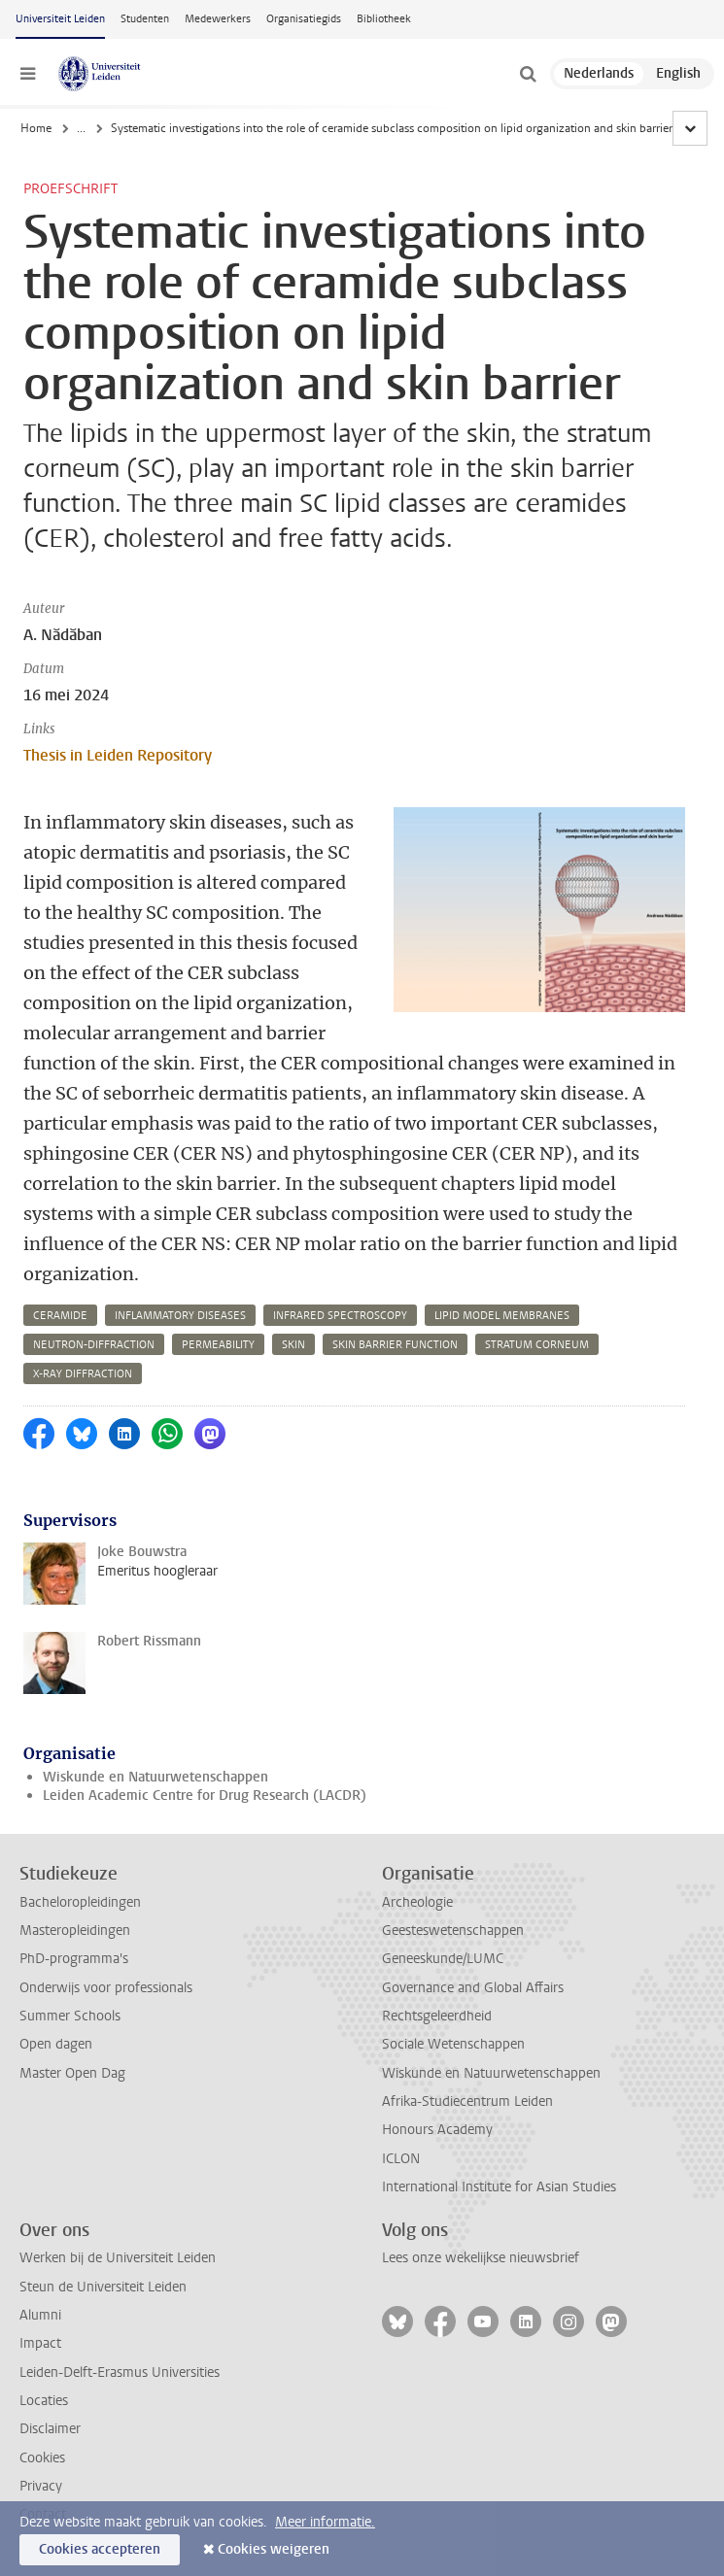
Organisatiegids (303, 19)
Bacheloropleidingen (80, 1902)
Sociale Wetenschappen (453, 2044)
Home (36, 128)
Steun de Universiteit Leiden (103, 2287)
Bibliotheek (384, 19)
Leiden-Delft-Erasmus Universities (119, 2372)
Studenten (145, 19)
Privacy (40, 2486)
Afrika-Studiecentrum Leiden (467, 2101)
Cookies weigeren (273, 2549)
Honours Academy (437, 2129)
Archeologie (417, 1902)
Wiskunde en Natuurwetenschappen (155, 1777)
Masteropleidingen (74, 1930)
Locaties (43, 2400)
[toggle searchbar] (527, 73)
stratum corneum (537, 1345)
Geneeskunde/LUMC (442, 1958)
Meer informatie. (325, 2522)
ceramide (60, 1315)
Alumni (40, 2315)
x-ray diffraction (82, 1374)
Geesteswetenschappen (453, 1930)
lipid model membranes (501, 1315)
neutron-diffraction (94, 1345)
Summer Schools (70, 2016)
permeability (218, 1345)
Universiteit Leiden (60, 19)
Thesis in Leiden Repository (117, 755)
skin (293, 1345)
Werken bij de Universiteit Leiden (117, 2258)
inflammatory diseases (180, 1315)
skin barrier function (395, 1345)
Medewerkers (218, 19)
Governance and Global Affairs (473, 1988)
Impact (40, 2343)
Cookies (42, 2458)
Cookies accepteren (99, 2549)
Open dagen (55, 2044)
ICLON (401, 2159)
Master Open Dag (72, 2073)
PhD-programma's (73, 1958)
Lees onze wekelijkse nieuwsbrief (480, 2258)
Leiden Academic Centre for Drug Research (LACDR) (204, 1795)
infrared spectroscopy (340, 1315)
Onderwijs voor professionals (105, 1988)
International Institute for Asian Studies (499, 2187)
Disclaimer (50, 2429)
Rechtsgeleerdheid (437, 2016)
